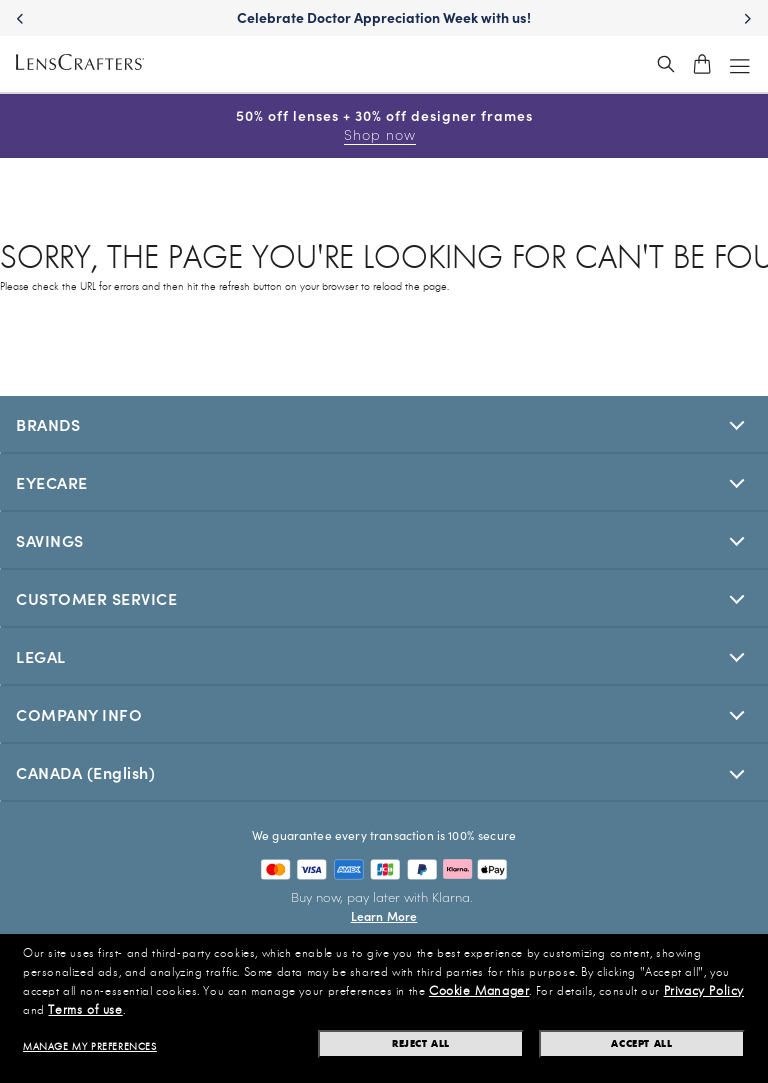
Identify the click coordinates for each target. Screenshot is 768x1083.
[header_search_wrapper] (666, 64)
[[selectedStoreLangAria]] (384, 772)
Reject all (421, 1043)
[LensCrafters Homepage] (80, 64)
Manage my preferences (90, 1047)
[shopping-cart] (702, 64)
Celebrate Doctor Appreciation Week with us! (384, 17)
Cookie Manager (479, 991)
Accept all (641, 1043)
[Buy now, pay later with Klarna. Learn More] (384, 906)
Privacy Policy (704, 991)
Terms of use (85, 1010)
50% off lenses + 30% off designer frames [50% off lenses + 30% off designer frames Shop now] (384, 125)
